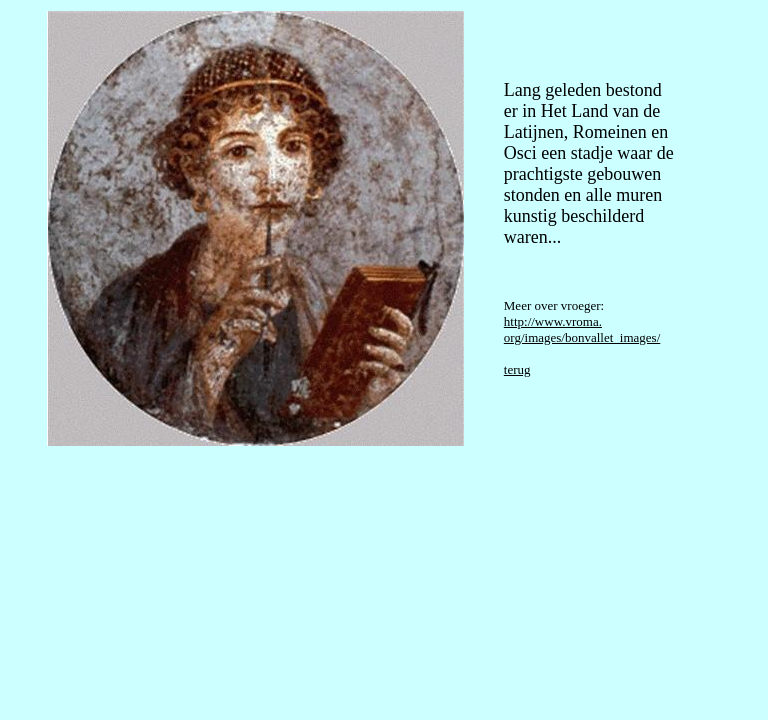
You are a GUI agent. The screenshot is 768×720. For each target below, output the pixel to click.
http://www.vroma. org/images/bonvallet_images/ (582, 329)
